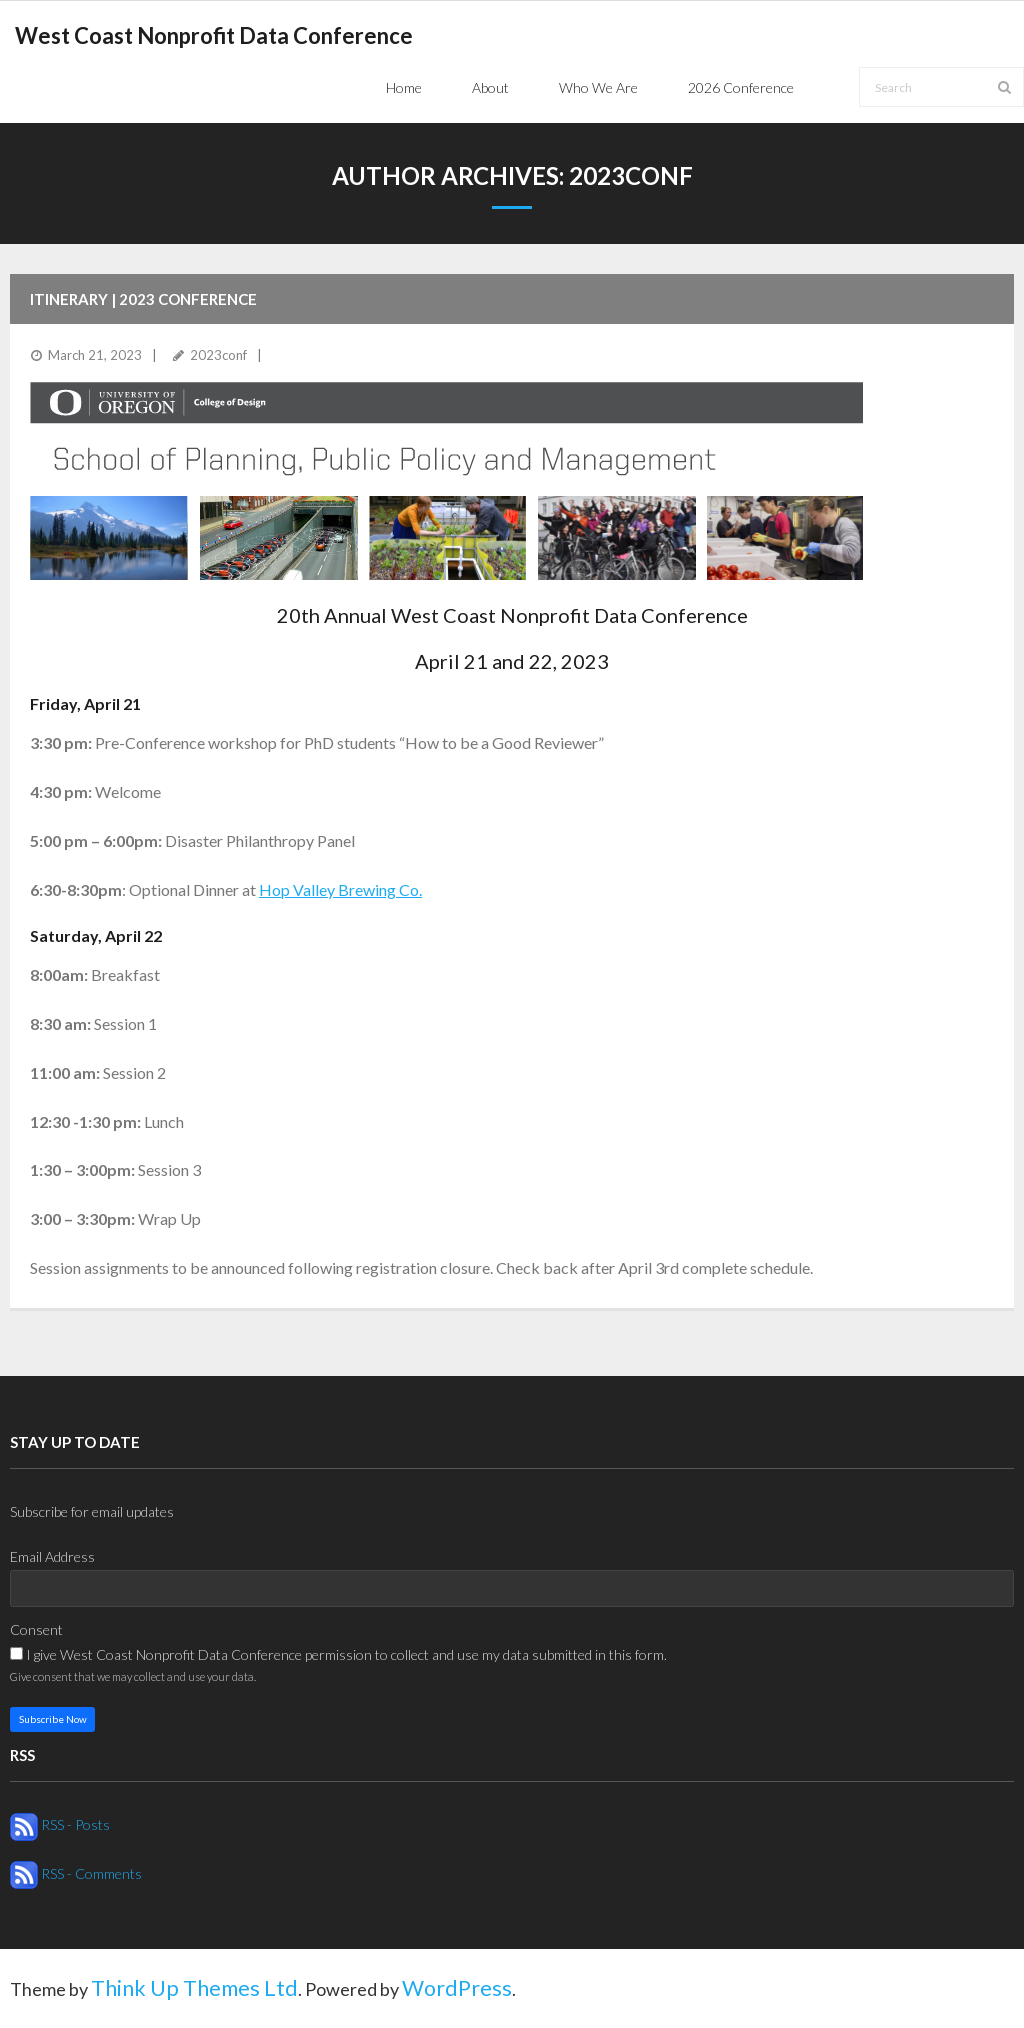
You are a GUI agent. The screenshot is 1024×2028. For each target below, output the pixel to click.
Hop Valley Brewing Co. (340, 889)
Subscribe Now (53, 1719)
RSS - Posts (60, 1824)
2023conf (218, 355)
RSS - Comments (76, 1873)
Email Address (52, 1556)
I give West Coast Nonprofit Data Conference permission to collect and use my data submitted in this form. (338, 1654)
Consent (36, 1629)
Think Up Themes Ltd (194, 1988)
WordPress (457, 1988)
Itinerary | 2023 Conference (143, 299)
